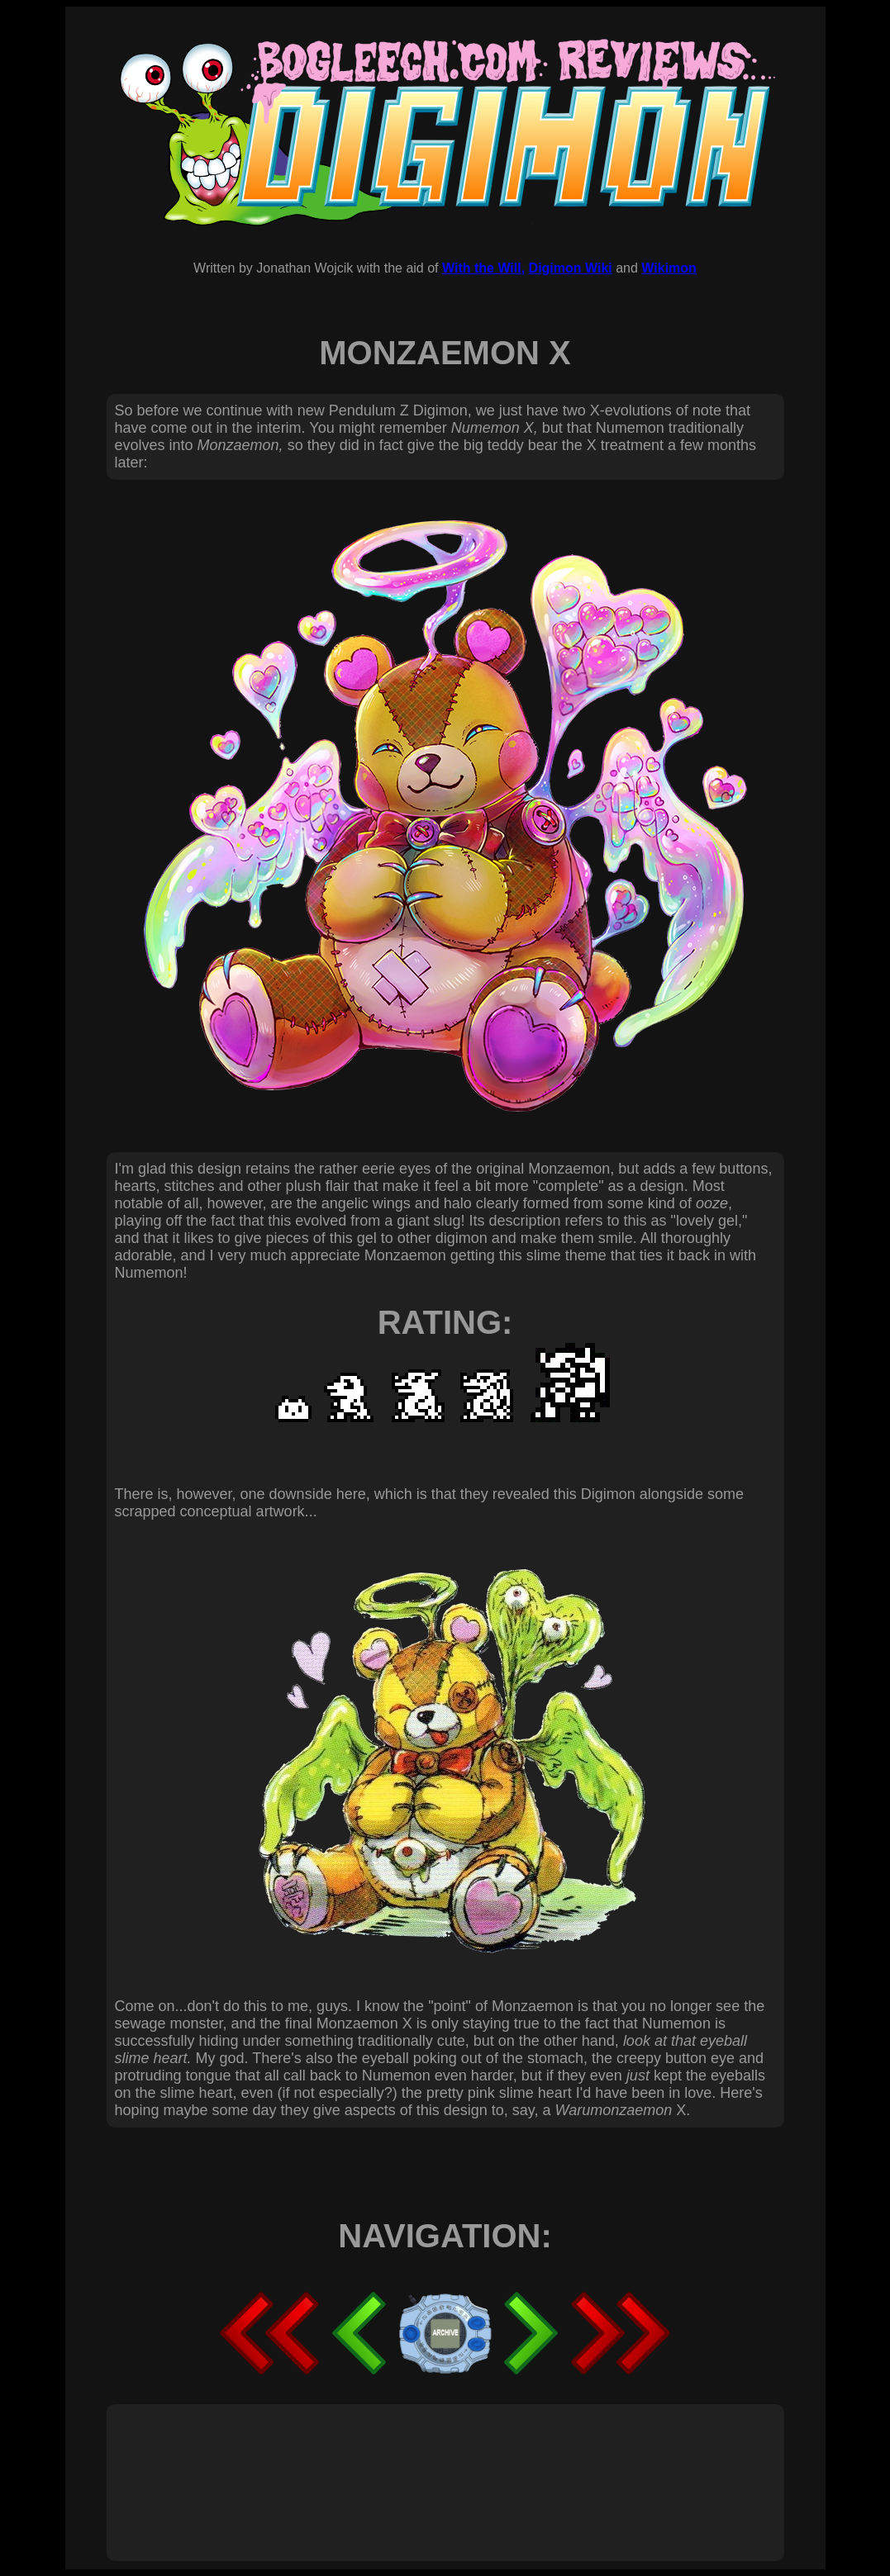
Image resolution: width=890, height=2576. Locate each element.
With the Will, (483, 268)
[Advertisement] (415, 2464)
